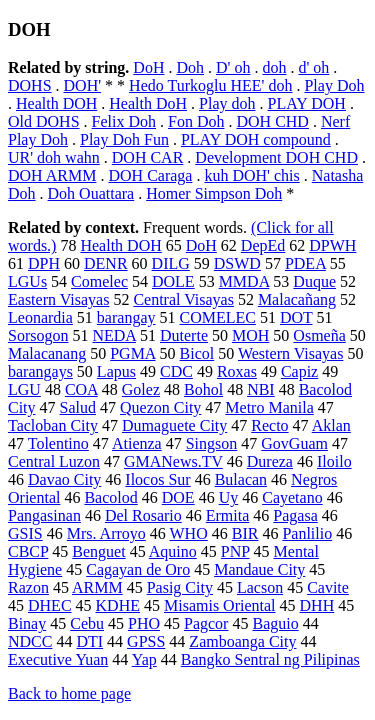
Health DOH (56, 103)
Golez (141, 389)
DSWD (237, 263)
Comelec (99, 281)
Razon (28, 587)
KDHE (118, 605)
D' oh (233, 67)
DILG (171, 263)
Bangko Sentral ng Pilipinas (270, 659)
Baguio (275, 623)
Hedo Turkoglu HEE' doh (210, 85)
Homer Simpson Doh (214, 193)
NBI (261, 389)
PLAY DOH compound (256, 139)
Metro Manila (269, 407)
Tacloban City (53, 425)
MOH (250, 335)
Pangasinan (44, 515)
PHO (144, 623)
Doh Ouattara (91, 193)
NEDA (114, 335)
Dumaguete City (174, 425)
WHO (189, 533)
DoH (148, 67)
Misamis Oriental (220, 605)
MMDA (244, 281)
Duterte (184, 335)
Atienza (137, 443)
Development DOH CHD (276, 157)
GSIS (25, 533)
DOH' (83, 85)
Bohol (203, 389)
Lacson (260, 587)
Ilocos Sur (157, 479)
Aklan (331, 425)
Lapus (116, 371)
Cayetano (292, 497)
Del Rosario (143, 515)
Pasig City (180, 587)
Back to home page (69, 693)
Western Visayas (290, 353)
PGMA (132, 353)
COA (81, 389)
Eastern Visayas (58, 299)
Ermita (228, 515)
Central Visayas (183, 299)
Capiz (299, 371)
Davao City (64, 479)
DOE (178, 497)
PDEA (305, 263)
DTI (89, 641)
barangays (40, 371)
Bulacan (241, 479)
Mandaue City (259, 569)
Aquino (173, 551)
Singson (212, 443)
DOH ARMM (52, 175)
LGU (24, 389)
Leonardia (40, 317)
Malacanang (47, 353)
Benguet (98, 551)
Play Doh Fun (124, 139)
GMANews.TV (173, 461)
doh (274, 67)
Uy (229, 497)
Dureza (270, 461)
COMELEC (218, 317)
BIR (245, 533)
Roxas (237, 371)
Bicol (197, 353)
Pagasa (295, 515)
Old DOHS (44, 121)
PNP (235, 551)
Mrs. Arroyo (106, 533)
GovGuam (294, 443)
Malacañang (297, 299)
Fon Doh (196, 121)
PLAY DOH (307, 103)
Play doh (227, 103)
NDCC (30, 641)
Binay (27, 623)
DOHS (30, 85)
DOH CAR (148, 157)
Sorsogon (38, 335)
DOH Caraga (150, 175)
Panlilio (307, 533)
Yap (144, 659)
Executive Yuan (58, 659)
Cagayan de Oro (138, 569)
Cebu (87, 623)
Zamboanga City (242, 641)
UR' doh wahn (54, 157)
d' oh (313, 67)
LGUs (27, 281)
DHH (317, 605)
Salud (78, 407)
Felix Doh (124, 121)
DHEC (50, 605)
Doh (190, 67)
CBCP (28, 551)
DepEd (263, 245)
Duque (314, 281)
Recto (269, 425)
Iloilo (334, 461)
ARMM (97, 587)
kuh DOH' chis (251, 175)
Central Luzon (54, 461)
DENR (106, 263)
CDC (176, 371)
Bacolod (110, 497)
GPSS (146, 641)
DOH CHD (272, 121)
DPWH (332, 245)
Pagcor (206, 623)
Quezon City (160, 407)
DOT (296, 317)
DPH (44, 263)
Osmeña (319, 335)
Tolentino (58, 443)
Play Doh (334, 85)
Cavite (328, 587)
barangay (126, 317)
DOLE (173, 281)
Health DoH (148, 103)
